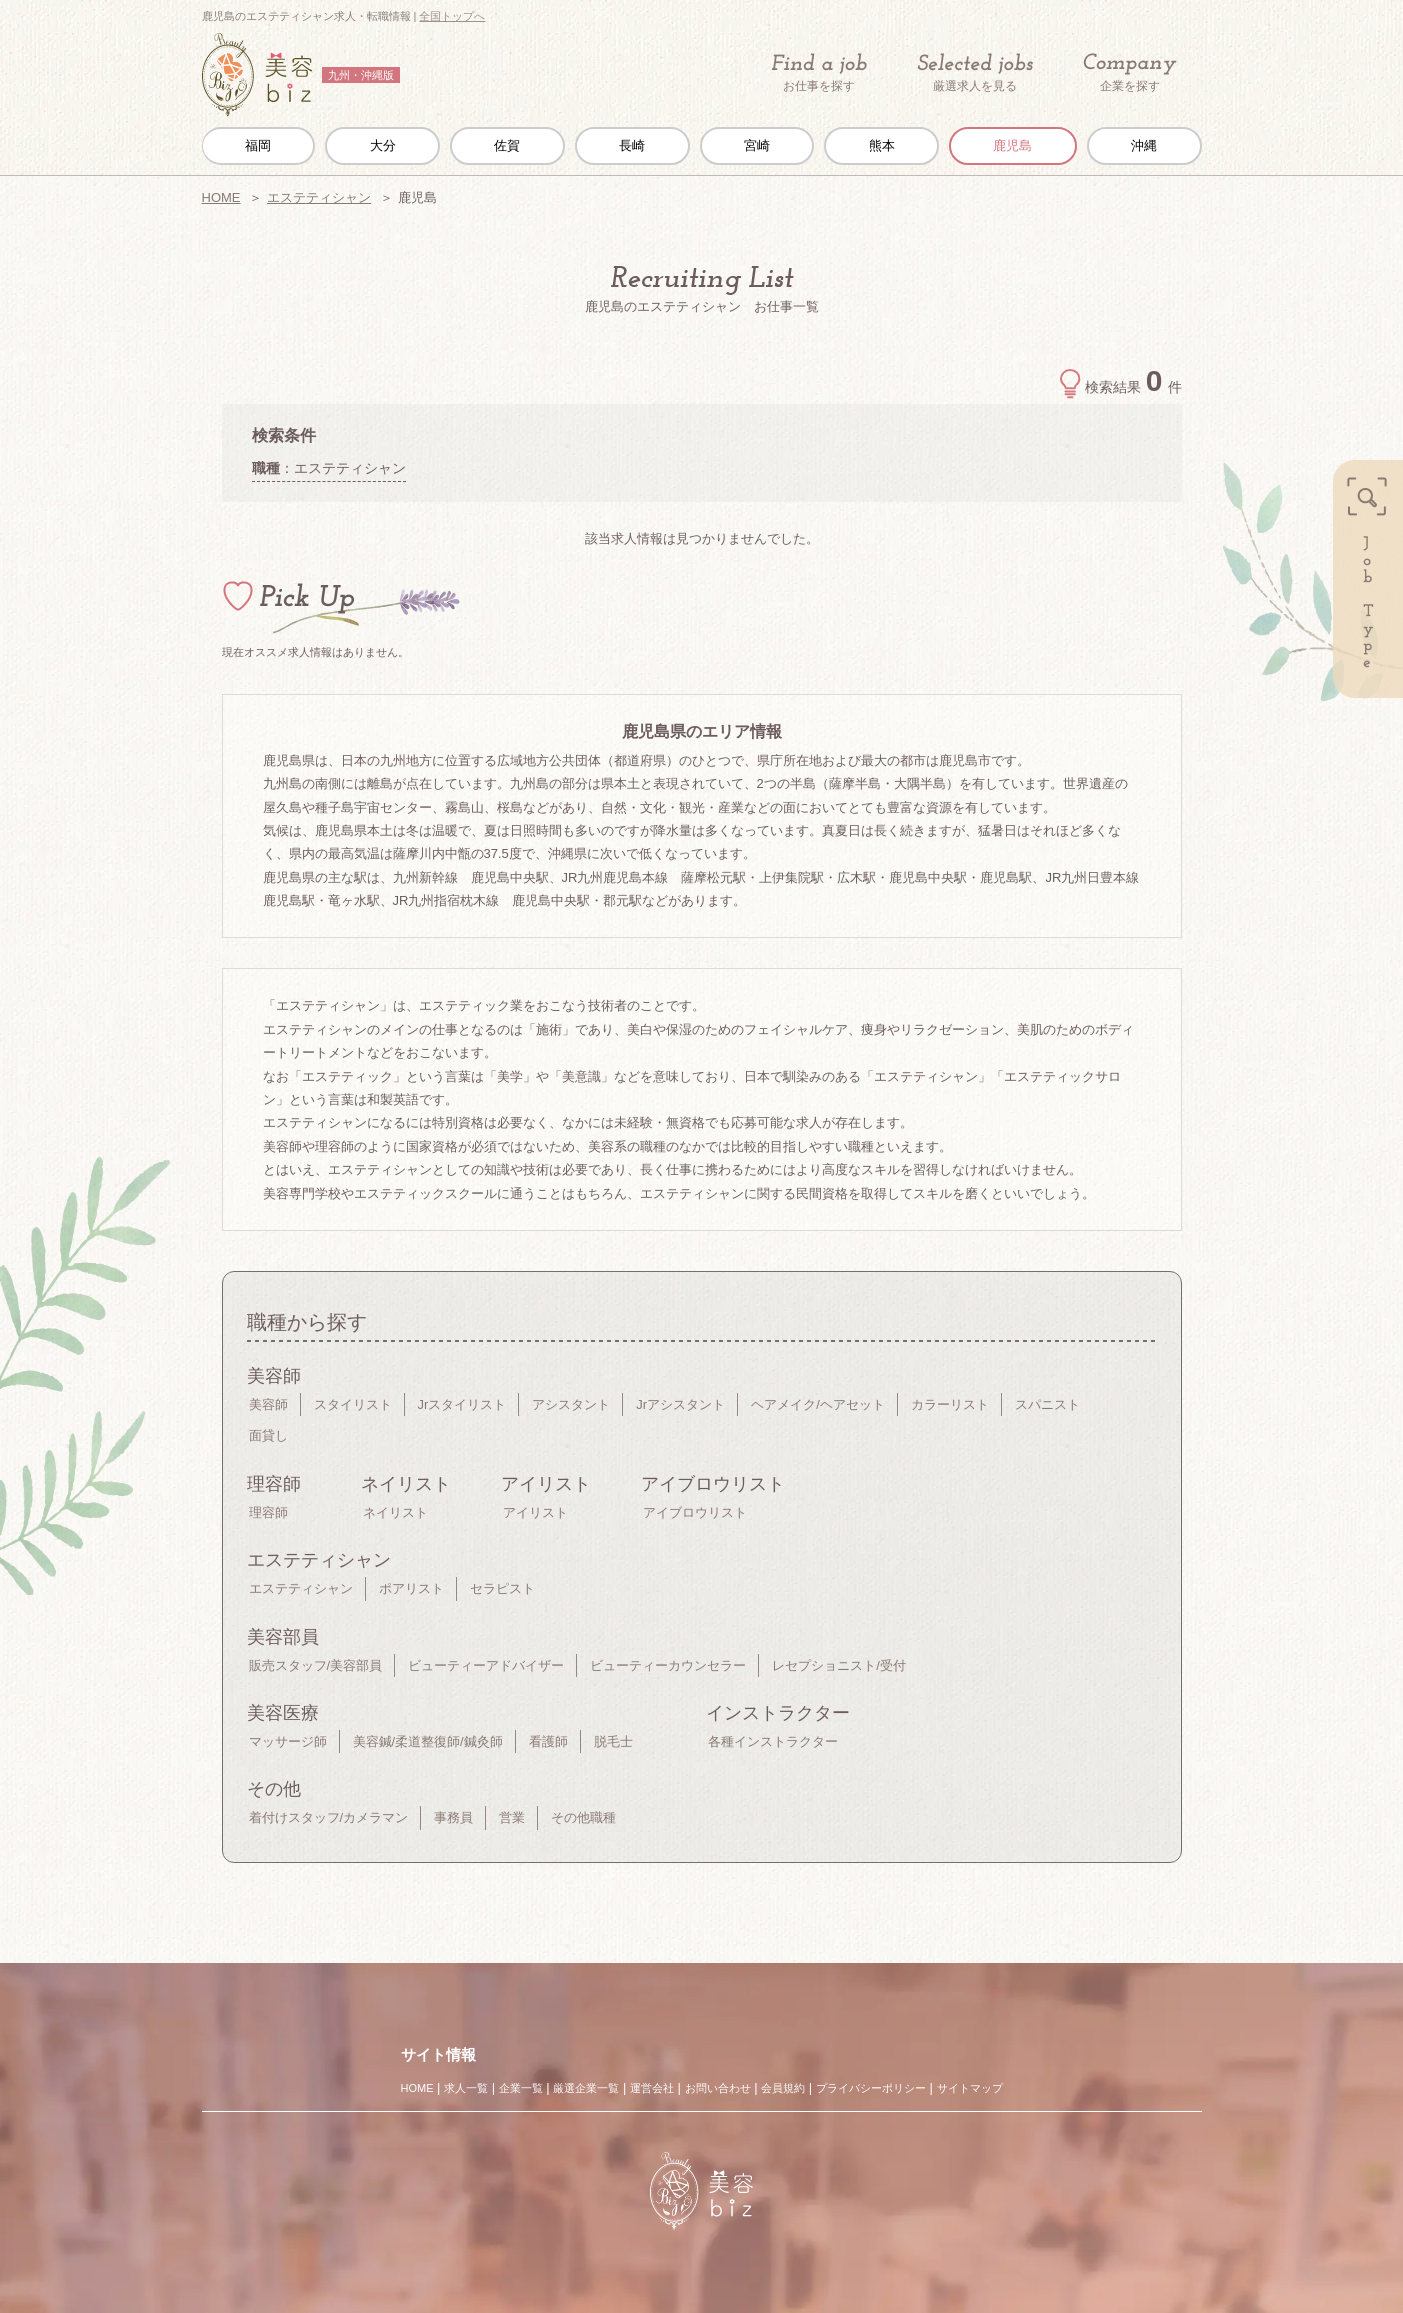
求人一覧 (466, 2088)
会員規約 (783, 2088)
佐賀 (507, 145)
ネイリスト (395, 1512)
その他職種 (583, 1817)
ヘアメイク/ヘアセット (818, 1404)
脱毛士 (613, 1741)
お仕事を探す (819, 73)
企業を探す (1130, 73)
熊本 (882, 145)
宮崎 (757, 145)
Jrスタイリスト (462, 1404)
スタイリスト (353, 1404)
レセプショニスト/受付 (839, 1665)
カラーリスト (950, 1404)
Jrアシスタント (680, 1404)
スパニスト (1047, 1404)
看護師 (548, 1741)
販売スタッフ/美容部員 (316, 1665)
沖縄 (1144, 145)
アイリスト (535, 1512)
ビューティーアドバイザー (486, 1665)
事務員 (453, 1817)
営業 (512, 1817)
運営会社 (652, 2088)
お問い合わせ (718, 2088)
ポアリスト (411, 1588)
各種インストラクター (773, 1741)
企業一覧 (521, 2088)
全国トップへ (452, 16)
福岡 (258, 145)
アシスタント (571, 1404)
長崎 (632, 145)
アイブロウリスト (695, 1512)
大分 (383, 145)
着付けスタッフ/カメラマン (329, 1817)
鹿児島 (1012, 145)
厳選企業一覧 (586, 2088)
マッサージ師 (288, 1741)
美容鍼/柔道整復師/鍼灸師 (428, 1741)
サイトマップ (970, 2088)
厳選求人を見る (975, 73)
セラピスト (502, 1588)
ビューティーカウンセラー (668, 1665)
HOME (221, 197)
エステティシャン (319, 197)
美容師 (268, 1404)
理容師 (268, 1512)
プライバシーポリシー (871, 2088)
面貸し (268, 1435)
